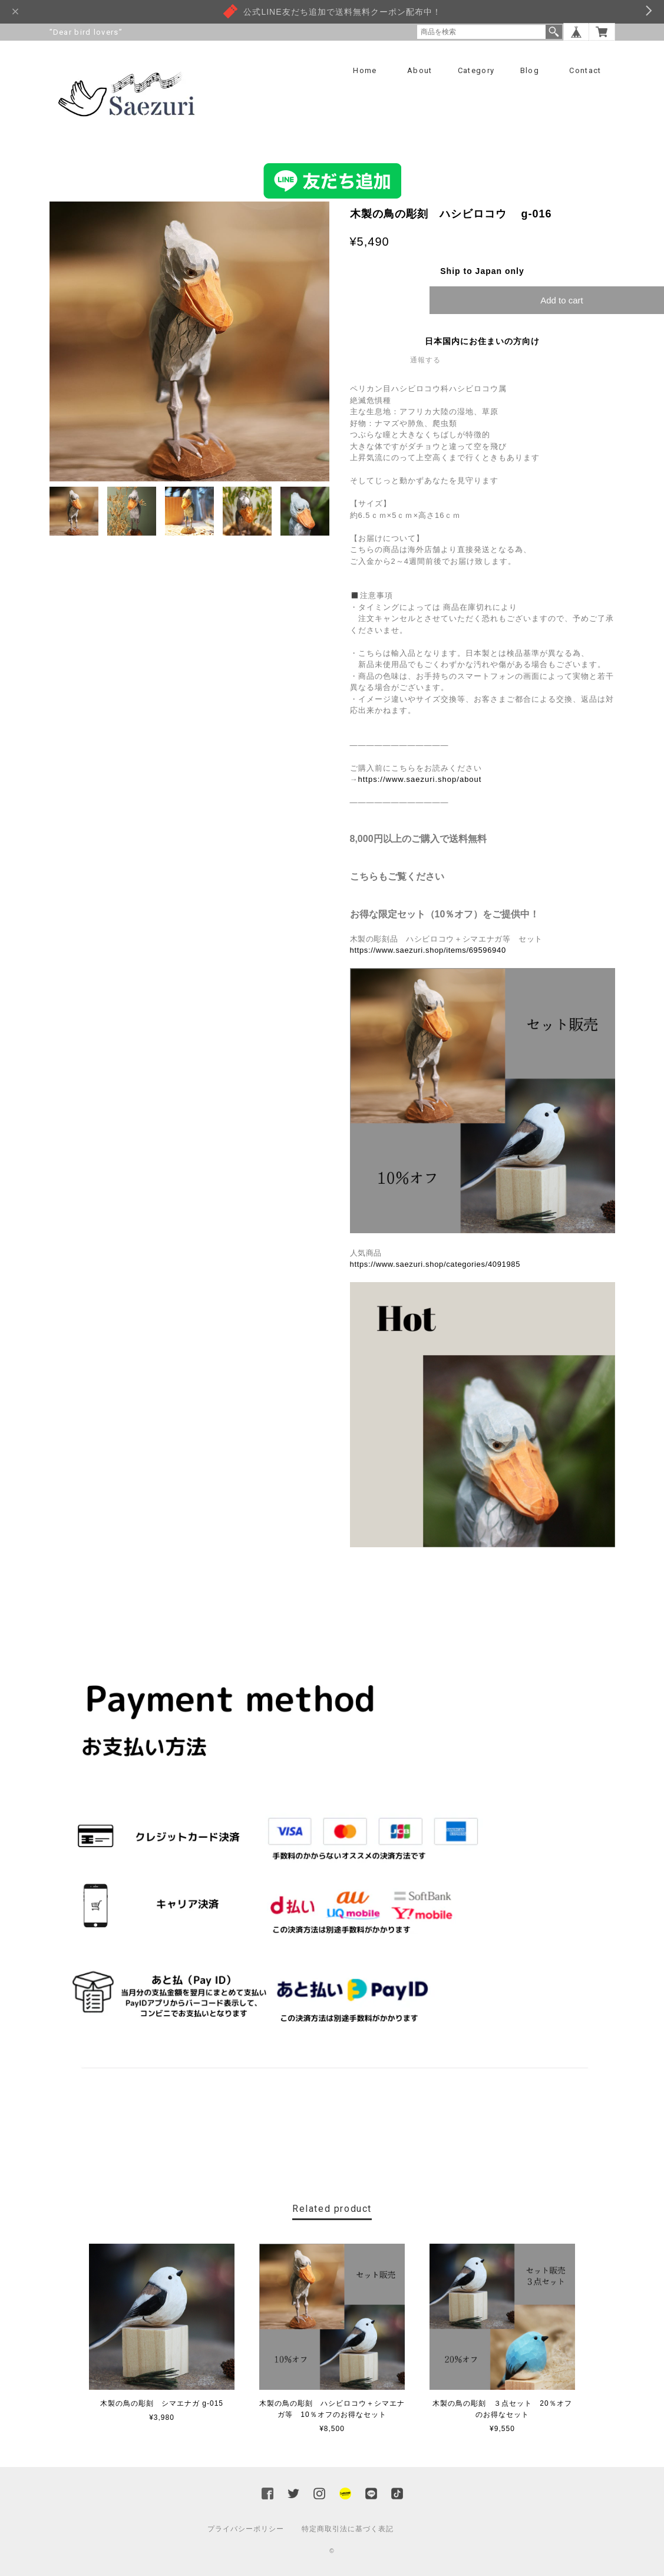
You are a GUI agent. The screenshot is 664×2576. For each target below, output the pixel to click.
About (419, 70)
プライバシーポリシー (245, 2529)
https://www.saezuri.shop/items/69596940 (428, 950)
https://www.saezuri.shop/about (420, 779)
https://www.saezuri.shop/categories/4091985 (435, 1264)
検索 (554, 32)
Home (364, 70)
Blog (529, 70)
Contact (585, 70)
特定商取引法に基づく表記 (348, 2529)
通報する (425, 360)
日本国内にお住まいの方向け (482, 341)
